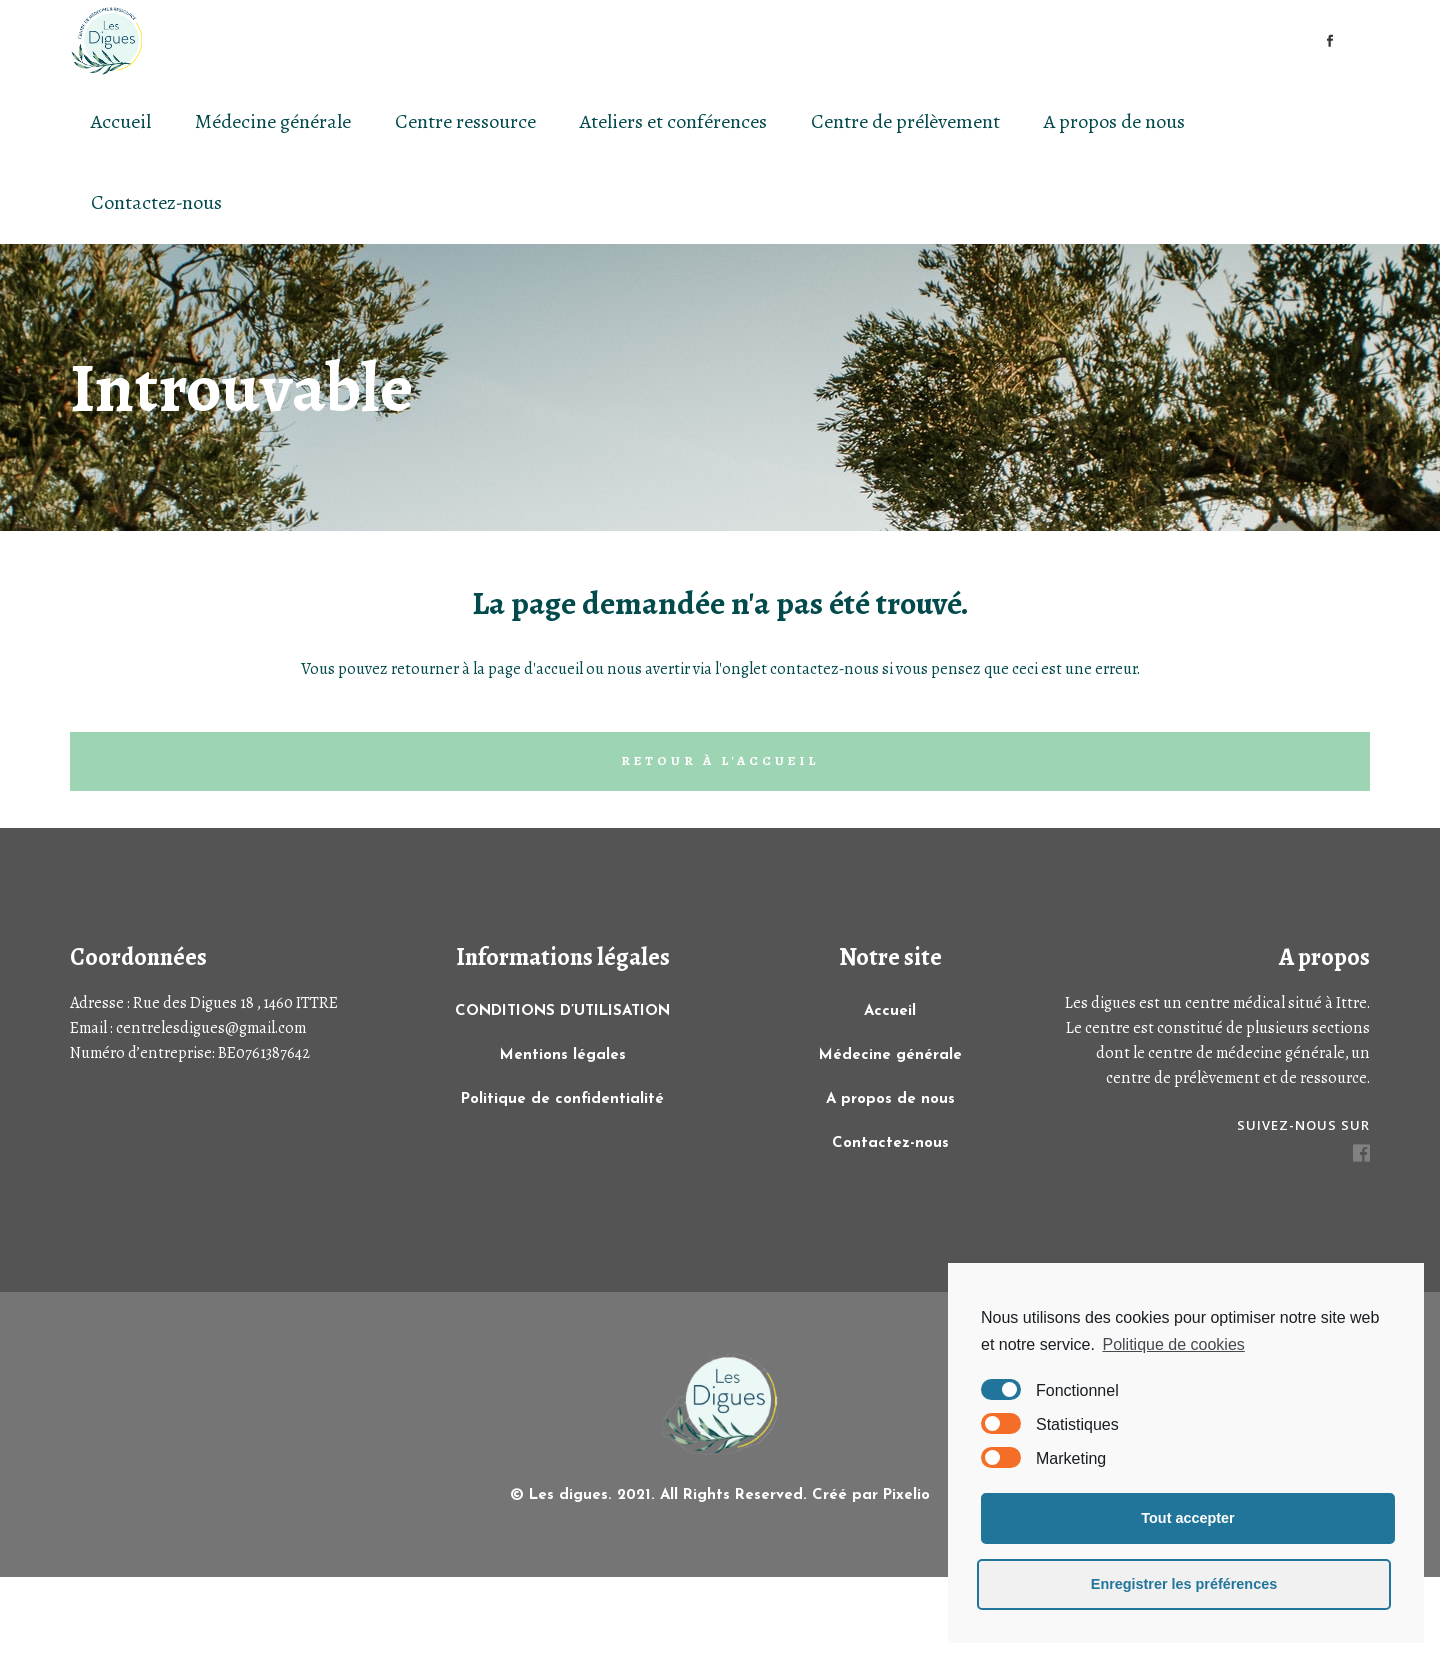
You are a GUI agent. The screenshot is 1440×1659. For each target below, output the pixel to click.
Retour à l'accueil (720, 761)
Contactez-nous (890, 1143)
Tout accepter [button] (1187, 1518)
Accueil (890, 1011)
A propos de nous (890, 1099)
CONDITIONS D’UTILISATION (562, 1011)
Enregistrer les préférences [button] (1184, 1584)
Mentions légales (563, 1055)
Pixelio (906, 1495)
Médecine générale (890, 1055)
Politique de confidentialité (562, 1099)
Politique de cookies (1173, 1344)
